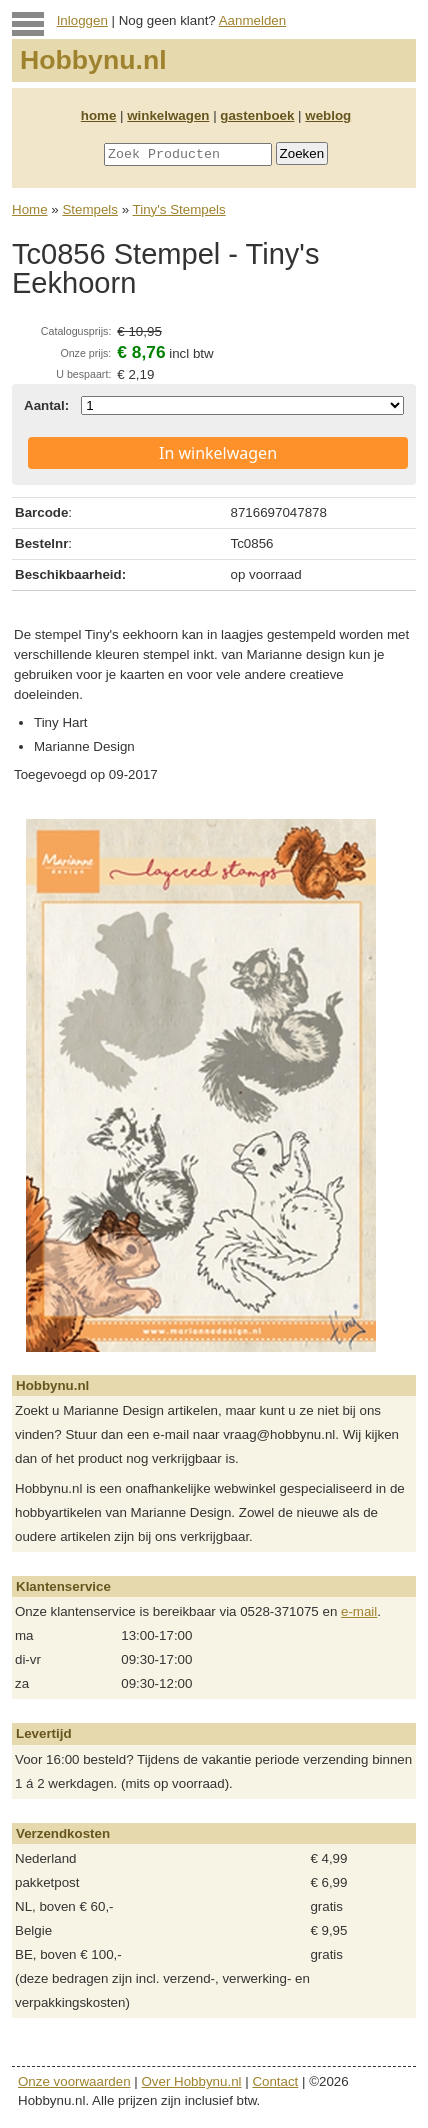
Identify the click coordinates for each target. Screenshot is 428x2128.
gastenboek (257, 115)
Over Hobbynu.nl (192, 2081)
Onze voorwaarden (74, 2081)
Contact (275, 2081)
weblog (328, 115)
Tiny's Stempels (179, 209)
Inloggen (82, 20)
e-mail (359, 1611)
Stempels (90, 209)
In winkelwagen (218, 453)
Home (30, 209)
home (99, 115)
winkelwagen (168, 115)
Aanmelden (252, 20)
